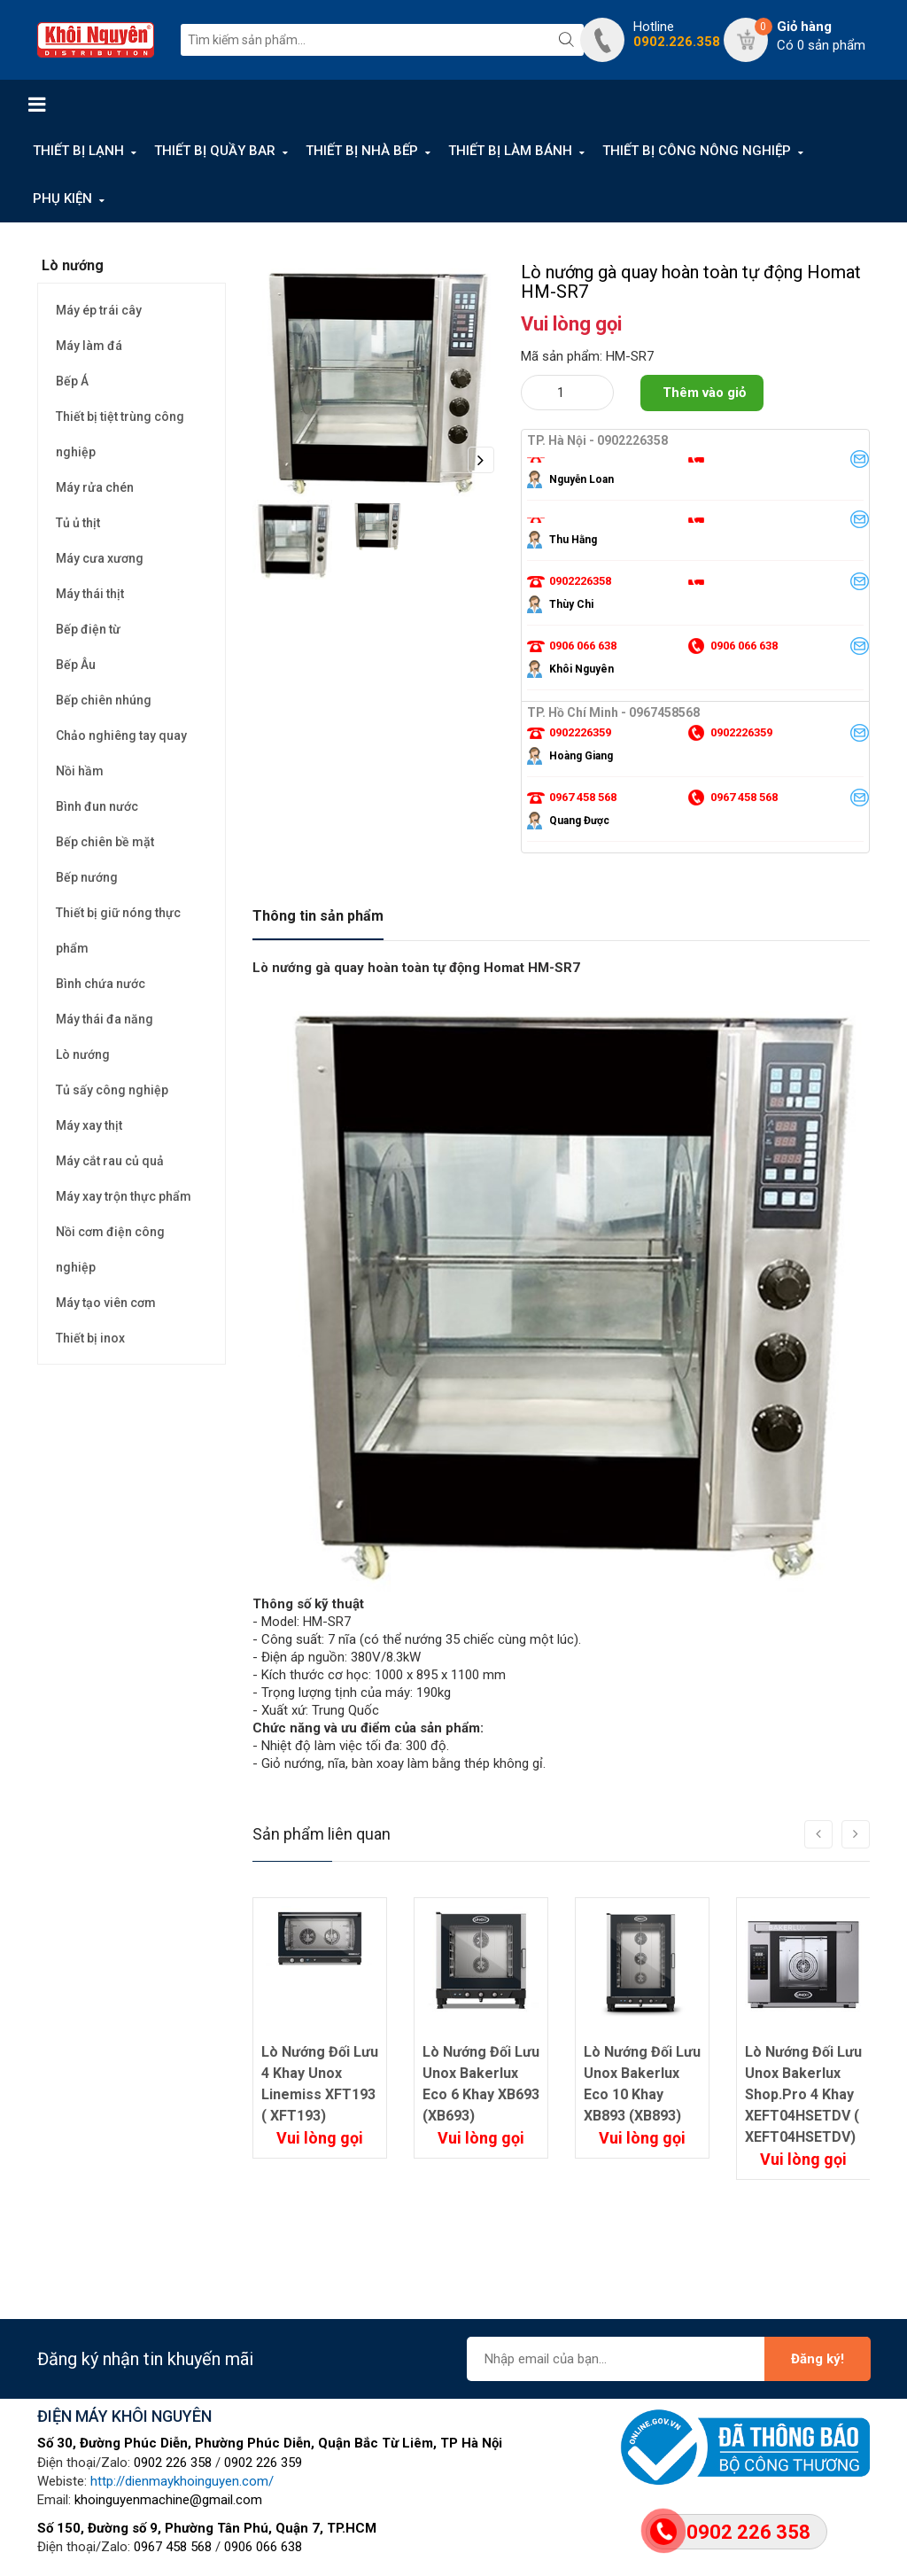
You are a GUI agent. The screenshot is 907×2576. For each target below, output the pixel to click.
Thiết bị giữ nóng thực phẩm (118, 930)
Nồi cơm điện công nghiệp (110, 1249)
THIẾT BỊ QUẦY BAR (214, 151)
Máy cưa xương (99, 558)
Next (481, 460)
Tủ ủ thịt (78, 523)
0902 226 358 (173, 2463)
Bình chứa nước (100, 984)
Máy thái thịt (90, 594)
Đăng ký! (817, 2359)
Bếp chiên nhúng (103, 700)
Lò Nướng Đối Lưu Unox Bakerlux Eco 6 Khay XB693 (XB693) (480, 2083)
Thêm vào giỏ (704, 393)
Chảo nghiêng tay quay (121, 735)
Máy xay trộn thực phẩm (123, 1196)
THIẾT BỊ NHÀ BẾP (362, 151)
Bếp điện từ (88, 629)
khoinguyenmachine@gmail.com (168, 2500)
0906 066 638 (263, 2547)
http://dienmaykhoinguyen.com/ (182, 2481)
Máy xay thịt (89, 1125)
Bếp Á (72, 381)
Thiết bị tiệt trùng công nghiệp (120, 434)
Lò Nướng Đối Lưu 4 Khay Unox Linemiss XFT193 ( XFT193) (319, 2083)
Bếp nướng (87, 877)
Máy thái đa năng (104, 1019)
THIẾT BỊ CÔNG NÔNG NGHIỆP (696, 151)
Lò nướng (83, 1054)
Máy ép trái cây (99, 310)
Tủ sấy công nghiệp (112, 1090)
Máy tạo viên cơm (106, 1303)
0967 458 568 (173, 2547)
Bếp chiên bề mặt (105, 842)
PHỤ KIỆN (62, 198)
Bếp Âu (76, 665)
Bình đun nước (97, 806)
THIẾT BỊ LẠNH (78, 151)
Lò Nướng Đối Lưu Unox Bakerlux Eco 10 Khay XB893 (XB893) (642, 2083)
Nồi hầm (80, 771)
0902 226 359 (263, 2463)
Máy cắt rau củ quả (110, 1161)
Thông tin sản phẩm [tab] (318, 915)
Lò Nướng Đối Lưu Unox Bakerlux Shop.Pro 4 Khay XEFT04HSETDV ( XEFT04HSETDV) (803, 2094)
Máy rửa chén (95, 487)
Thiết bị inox (90, 1338)
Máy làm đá (89, 346)
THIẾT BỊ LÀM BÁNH (510, 151)
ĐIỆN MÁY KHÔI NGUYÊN (124, 2416)
